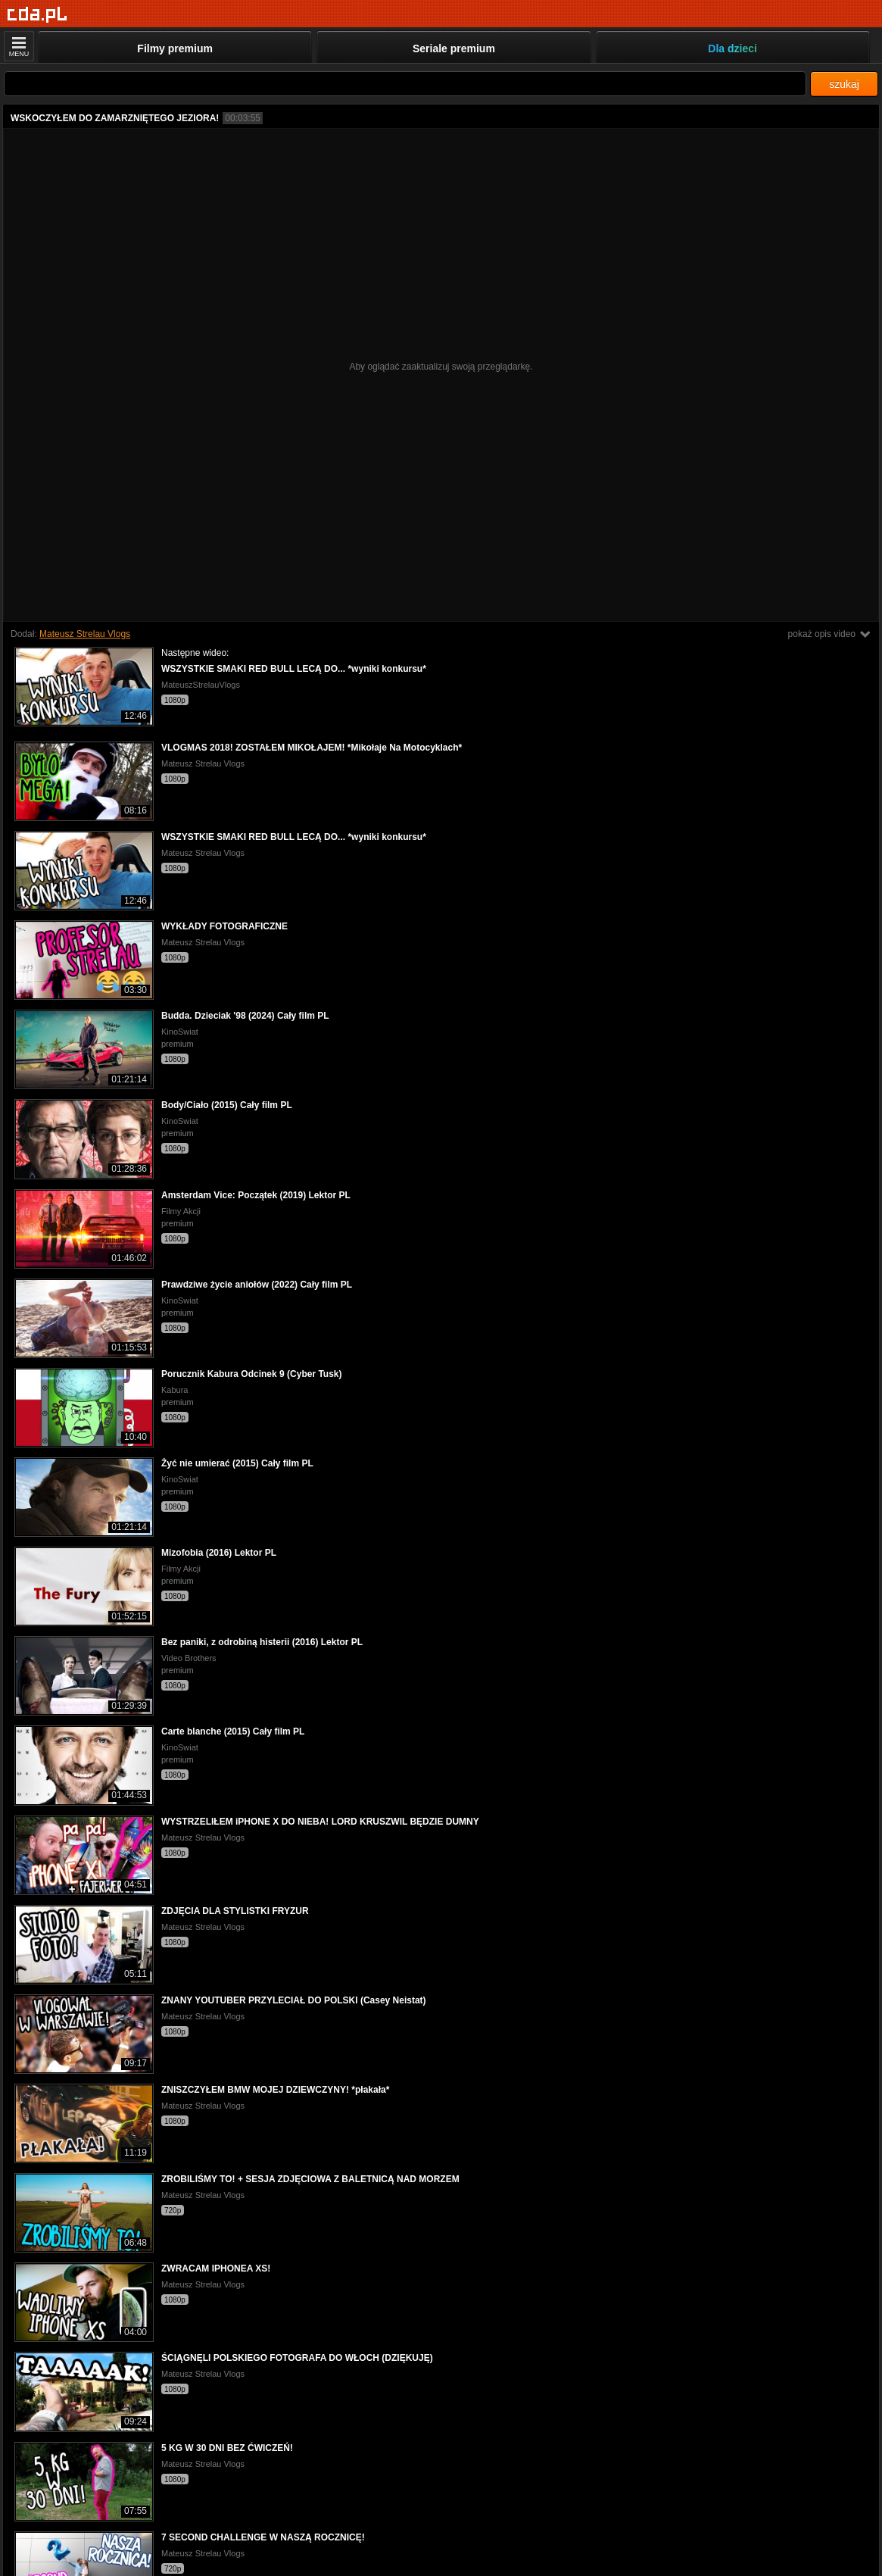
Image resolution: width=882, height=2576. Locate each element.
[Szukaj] (405, 83)
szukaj (844, 84)
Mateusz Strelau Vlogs (84, 634)
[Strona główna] (37, 14)
